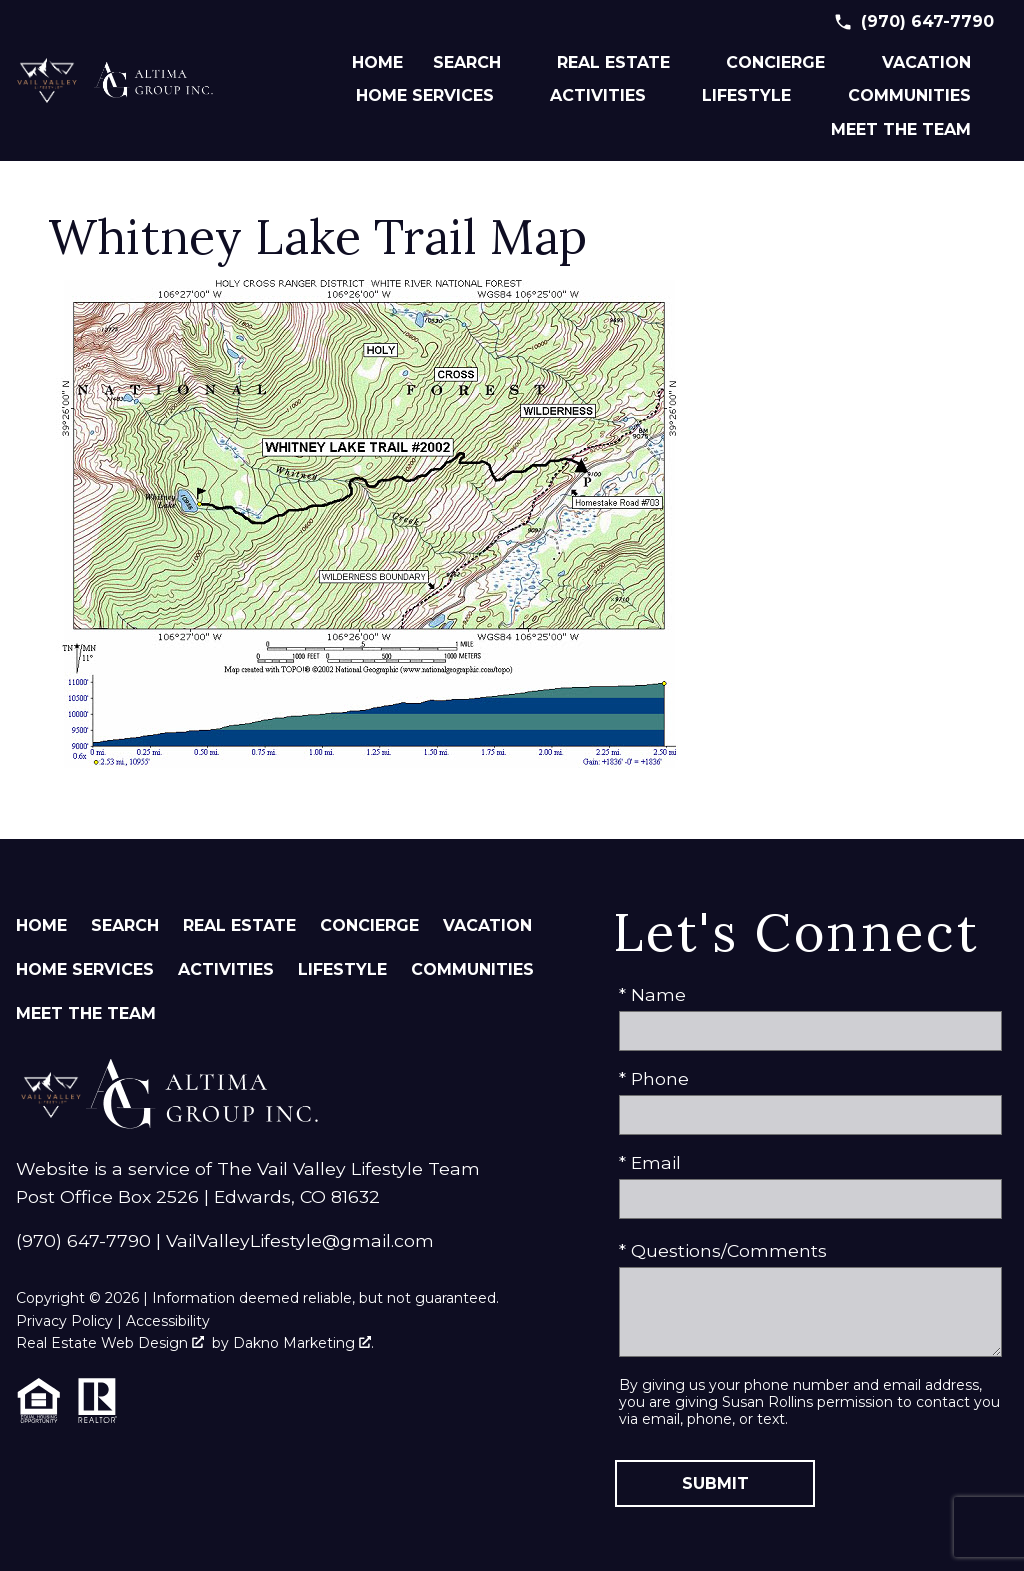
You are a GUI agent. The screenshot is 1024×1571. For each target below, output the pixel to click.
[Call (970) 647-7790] (913, 22)
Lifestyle (342, 969)
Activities (226, 969)
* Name (652, 994)
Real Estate (239, 925)
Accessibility (168, 1321)
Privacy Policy (64, 1321)
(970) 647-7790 (83, 1240)
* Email (650, 1162)
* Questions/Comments (723, 1250)
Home (377, 63)
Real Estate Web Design (110, 1343)
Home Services (85, 969)
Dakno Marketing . (303, 1343)
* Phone (654, 1078)
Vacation (487, 925)
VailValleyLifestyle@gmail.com (300, 1240)
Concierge (369, 925)
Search (125, 925)
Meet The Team (86, 1013)
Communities (472, 969)
